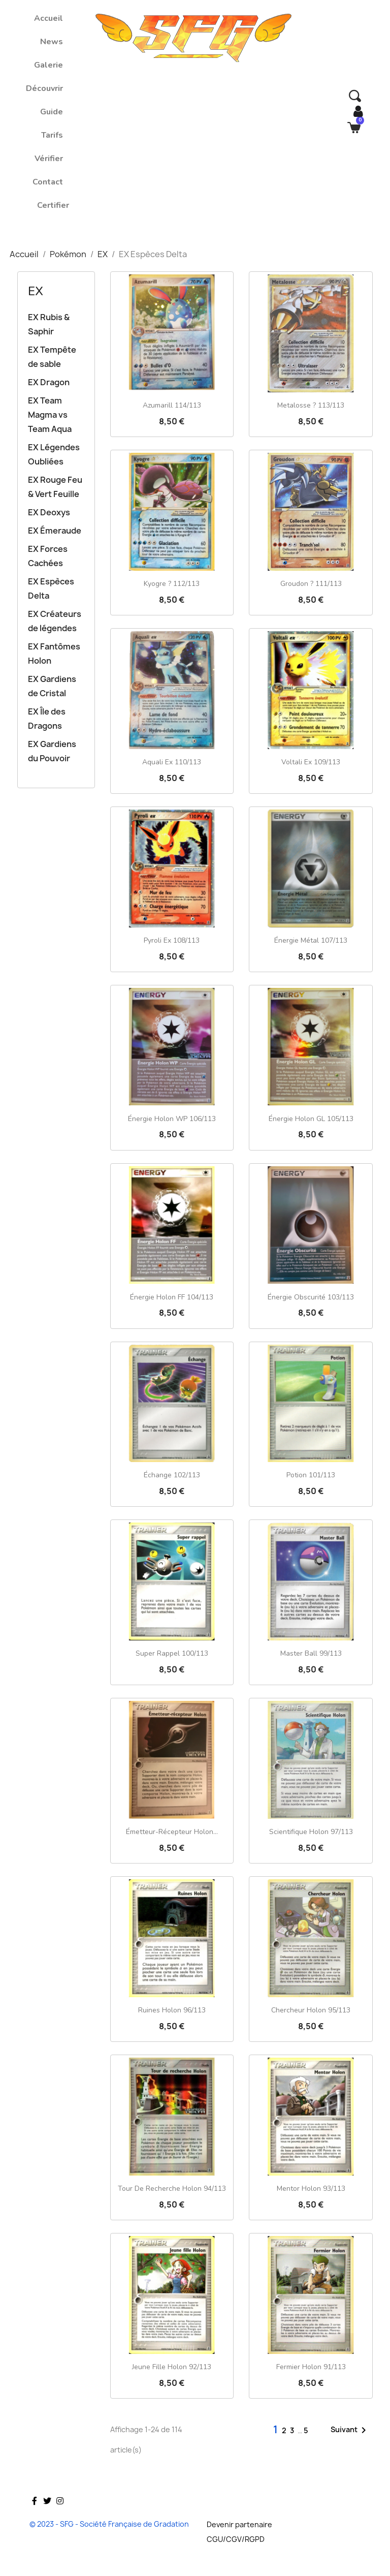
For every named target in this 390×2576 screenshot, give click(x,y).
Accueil (48, 18)
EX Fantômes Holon (54, 653)
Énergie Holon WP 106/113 (172, 1119)
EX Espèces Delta (51, 588)
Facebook (34, 2515)
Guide (51, 111)
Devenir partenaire (239, 2524)
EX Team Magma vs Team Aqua (50, 414)
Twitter (47, 2515)
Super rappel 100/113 (172, 1653)
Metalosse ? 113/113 (310, 405)
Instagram (60, 2515)
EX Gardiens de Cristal (52, 686)
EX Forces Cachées (48, 556)
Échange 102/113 (172, 1475)
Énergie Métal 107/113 (310, 940)
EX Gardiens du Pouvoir (52, 751)
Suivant (350, 2430)
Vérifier (49, 158)
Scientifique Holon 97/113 (311, 1832)
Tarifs (52, 135)
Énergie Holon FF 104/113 (171, 1297)
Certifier (53, 205)
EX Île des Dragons (47, 718)
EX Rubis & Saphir (49, 324)
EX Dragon (49, 382)
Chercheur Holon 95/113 (310, 2010)
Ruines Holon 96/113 (172, 2010)
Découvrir (44, 88)
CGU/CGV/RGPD (236, 2539)
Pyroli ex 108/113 (172, 940)
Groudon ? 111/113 (311, 583)
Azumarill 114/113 (172, 405)
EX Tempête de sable (52, 356)
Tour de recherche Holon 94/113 (172, 2188)
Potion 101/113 (310, 1475)
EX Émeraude (54, 530)
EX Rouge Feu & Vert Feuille (55, 487)
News (51, 41)
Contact (47, 182)
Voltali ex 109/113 (310, 762)
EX (35, 291)
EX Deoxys (49, 512)
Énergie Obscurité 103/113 (311, 1297)
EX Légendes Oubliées (54, 454)
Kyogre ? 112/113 (172, 583)
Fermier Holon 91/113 (311, 2367)
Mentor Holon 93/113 (311, 2188)
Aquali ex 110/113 (171, 762)
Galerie (48, 65)
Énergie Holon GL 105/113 (311, 1119)
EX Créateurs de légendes (54, 621)
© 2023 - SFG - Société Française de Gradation (109, 2524)
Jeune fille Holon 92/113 (171, 2367)
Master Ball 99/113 (311, 1653)
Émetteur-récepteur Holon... (172, 1832)
